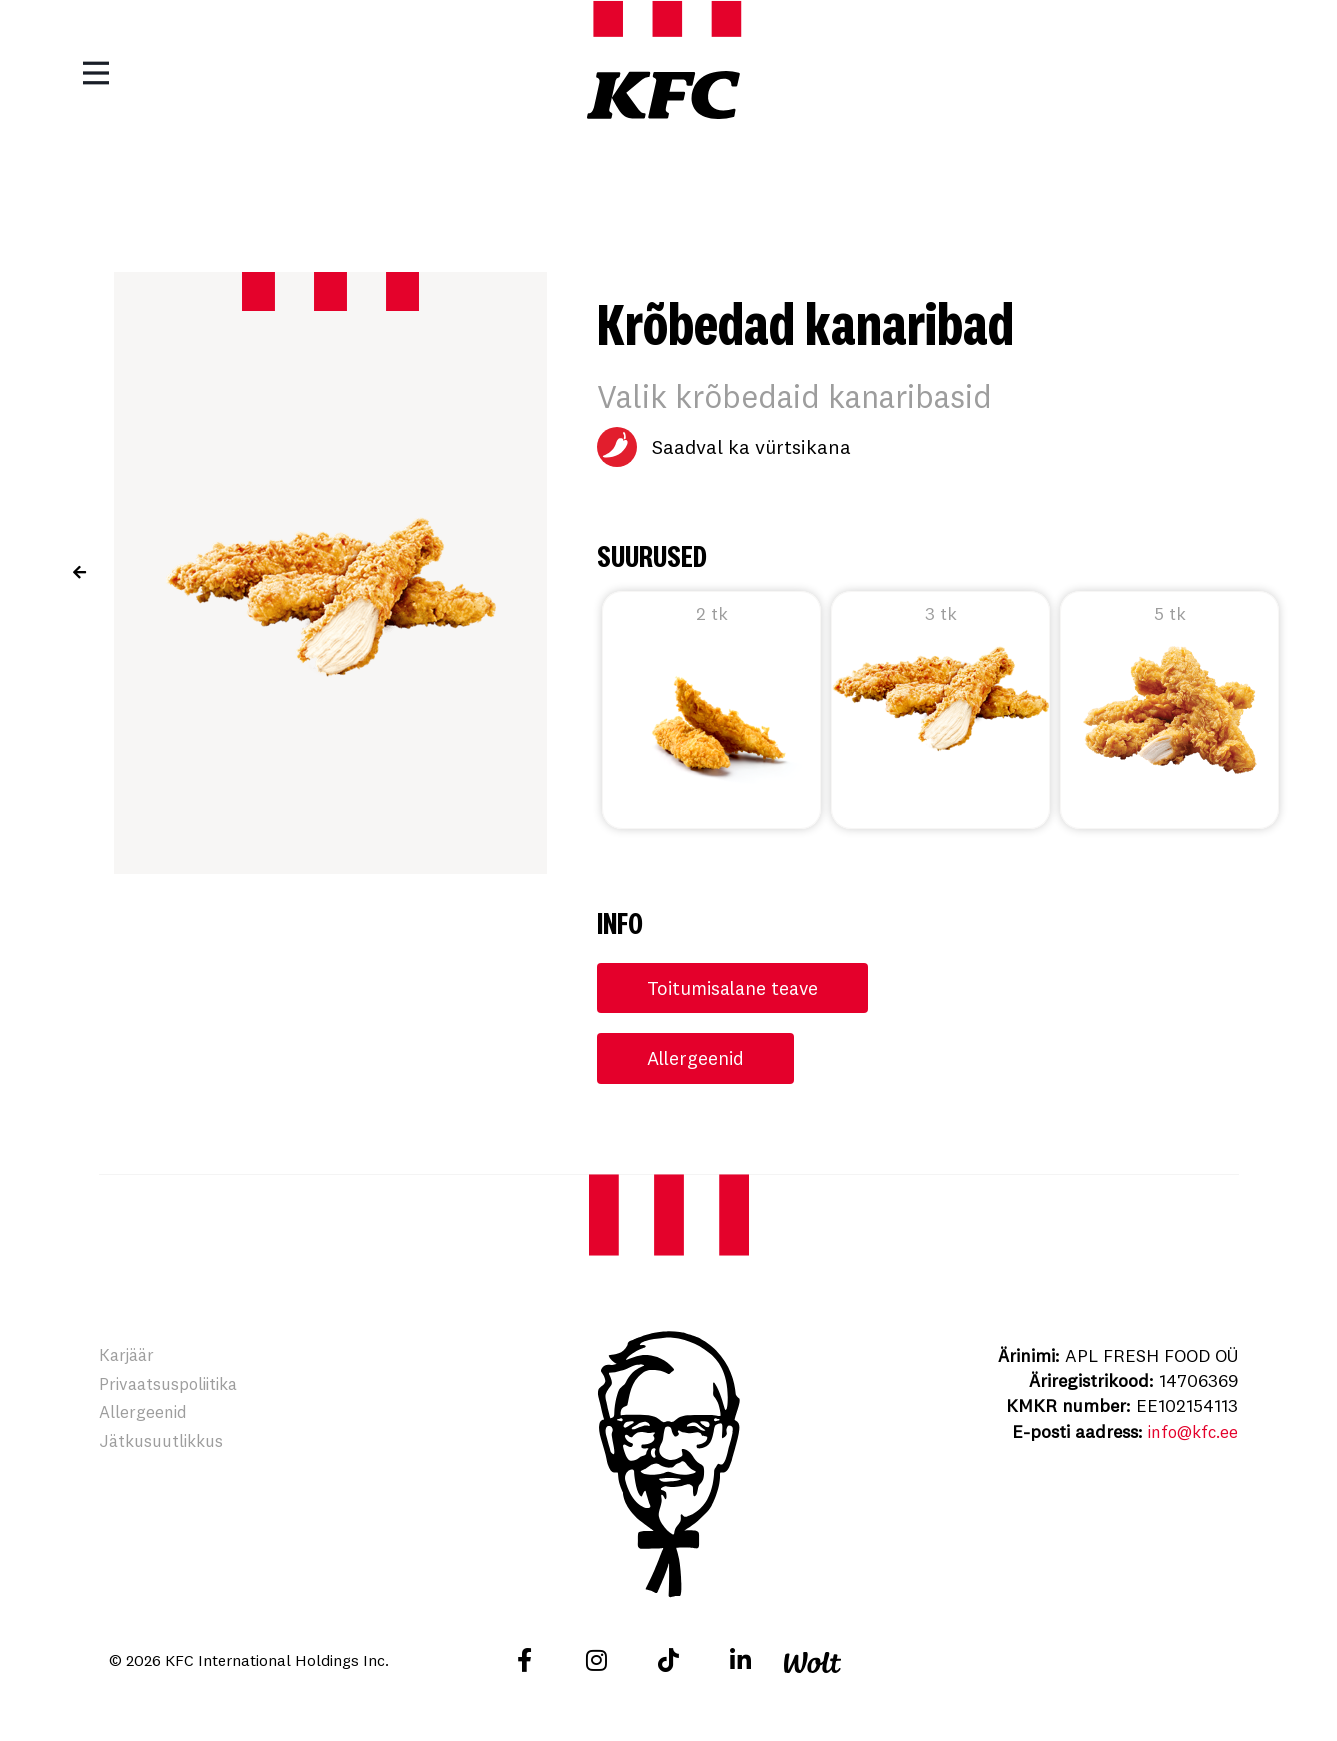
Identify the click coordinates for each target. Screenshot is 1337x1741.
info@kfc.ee (1189, 1433)
